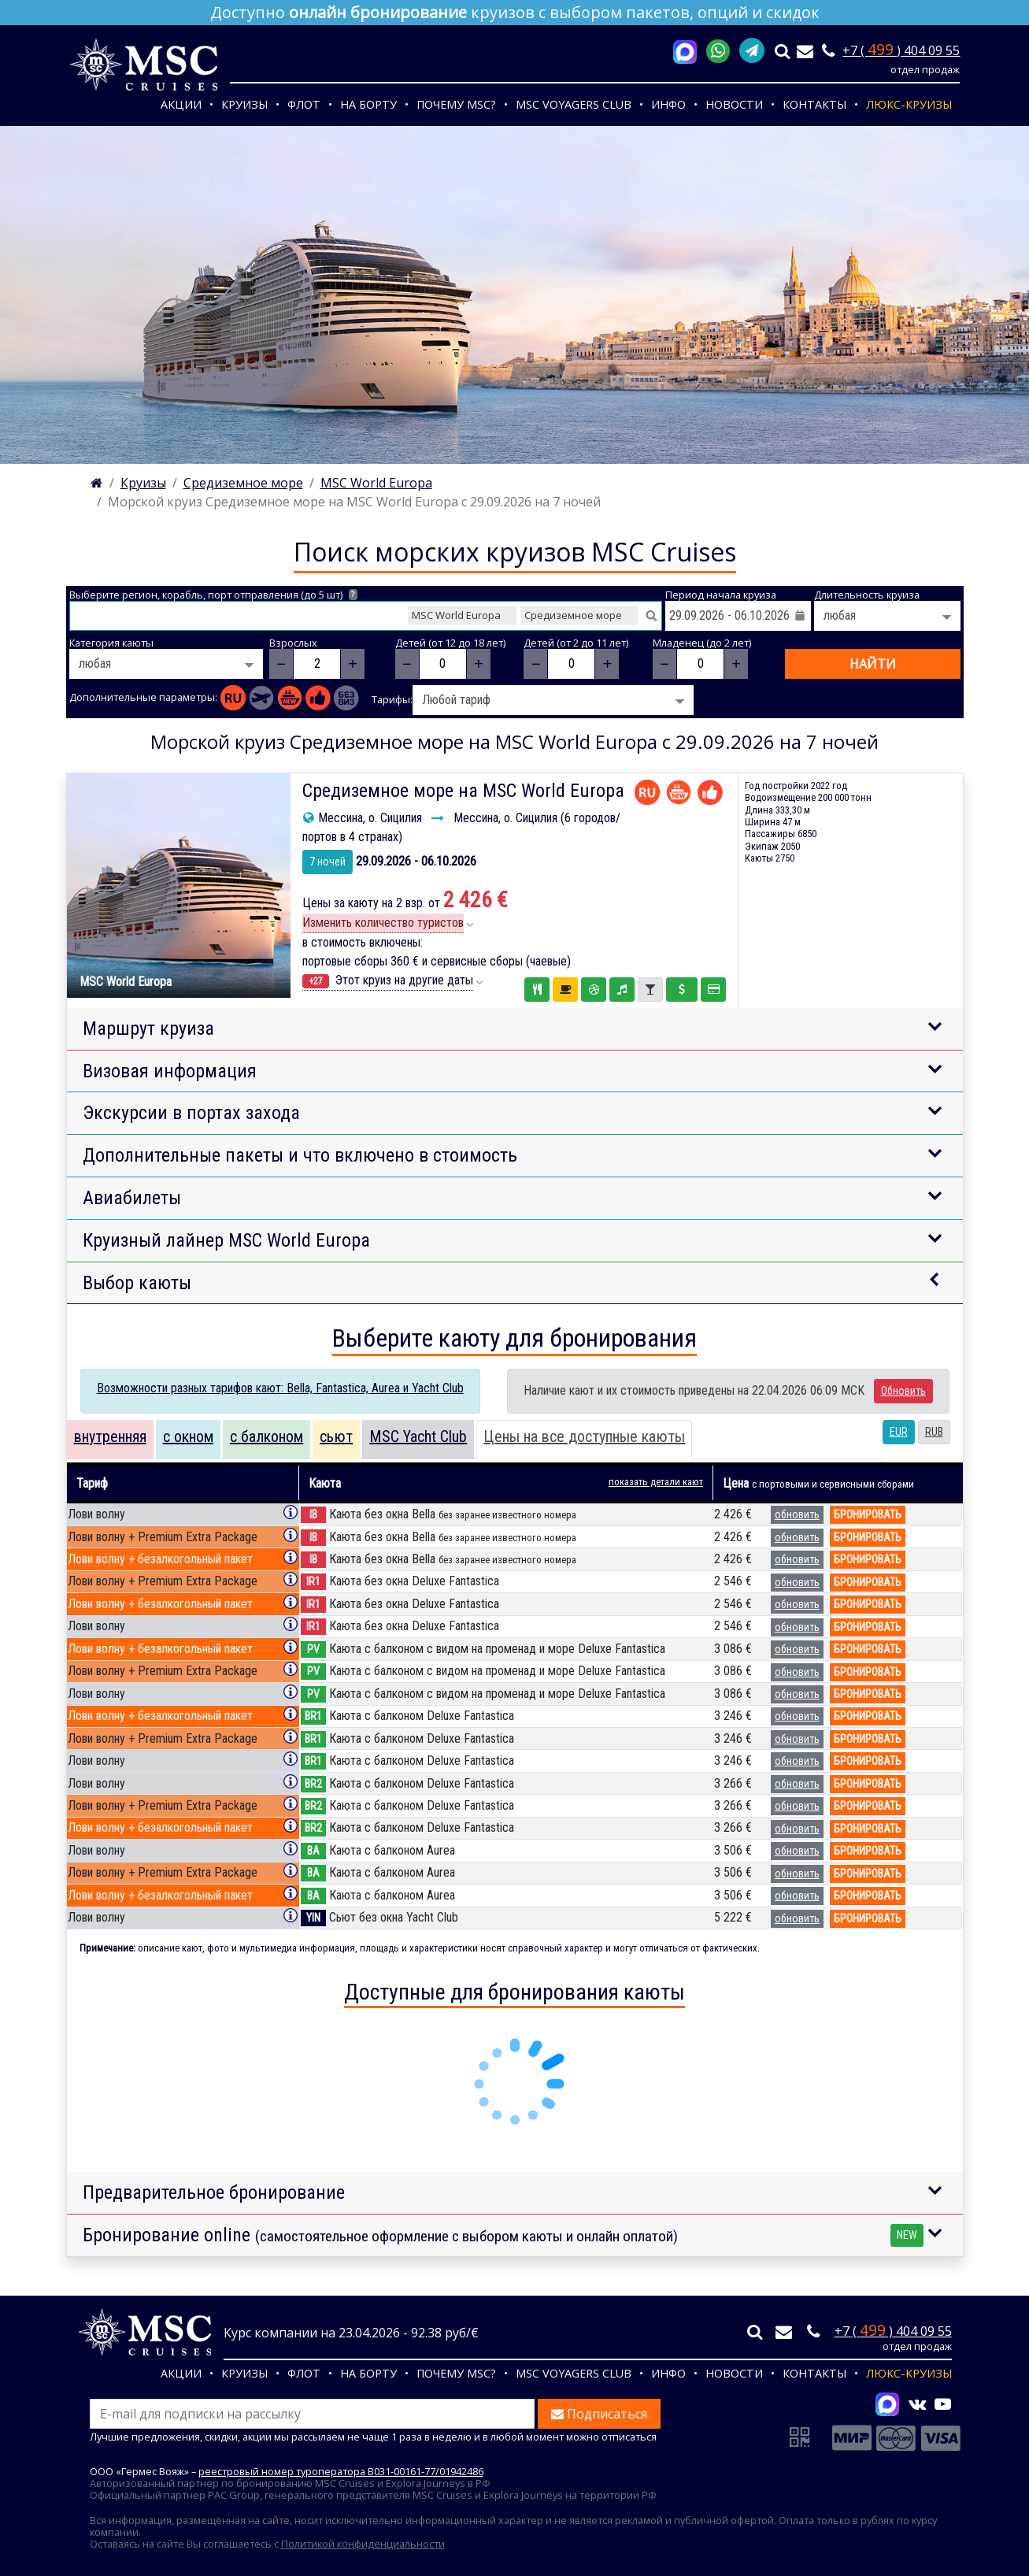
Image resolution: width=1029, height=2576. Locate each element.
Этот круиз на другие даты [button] (387, 980)
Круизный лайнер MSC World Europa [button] (226, 1240)
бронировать (867, 1514)
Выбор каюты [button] (137, 1283)
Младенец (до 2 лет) (702, 643)
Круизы (244, 104)
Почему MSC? (456, 104)
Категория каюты (111, 643)
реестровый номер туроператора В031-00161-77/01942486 (340, 2471)
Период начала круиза (720, 595)
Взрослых (293, 643)
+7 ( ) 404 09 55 (901, 50)
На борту (368, 104)
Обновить (903, 1390)
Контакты (814, 104)
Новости (734, 104)
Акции (181, 104)
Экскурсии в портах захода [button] (191, 1113)
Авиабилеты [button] (132, 1198)
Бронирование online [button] (503, 2235)
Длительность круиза (867, 595)
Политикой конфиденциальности (363, 2544)
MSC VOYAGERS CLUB (573, 104)
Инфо (668, 104)
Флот (303, 104)
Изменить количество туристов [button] (383, 922)
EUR (899, 1431)
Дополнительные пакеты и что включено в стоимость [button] (300, 1155)
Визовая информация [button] (170, 1071)
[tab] (110, 1439)
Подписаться (599, 2413)
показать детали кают (656, 1482)
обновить (797, 1514)
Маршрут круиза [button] (148, 1028)
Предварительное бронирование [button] (214, 2192)
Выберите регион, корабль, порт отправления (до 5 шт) (213, 595)
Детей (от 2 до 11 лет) (576, 643)
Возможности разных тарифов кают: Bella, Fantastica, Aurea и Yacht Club (280, 1388)
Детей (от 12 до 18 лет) (450, 643)
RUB (934, 1431)
